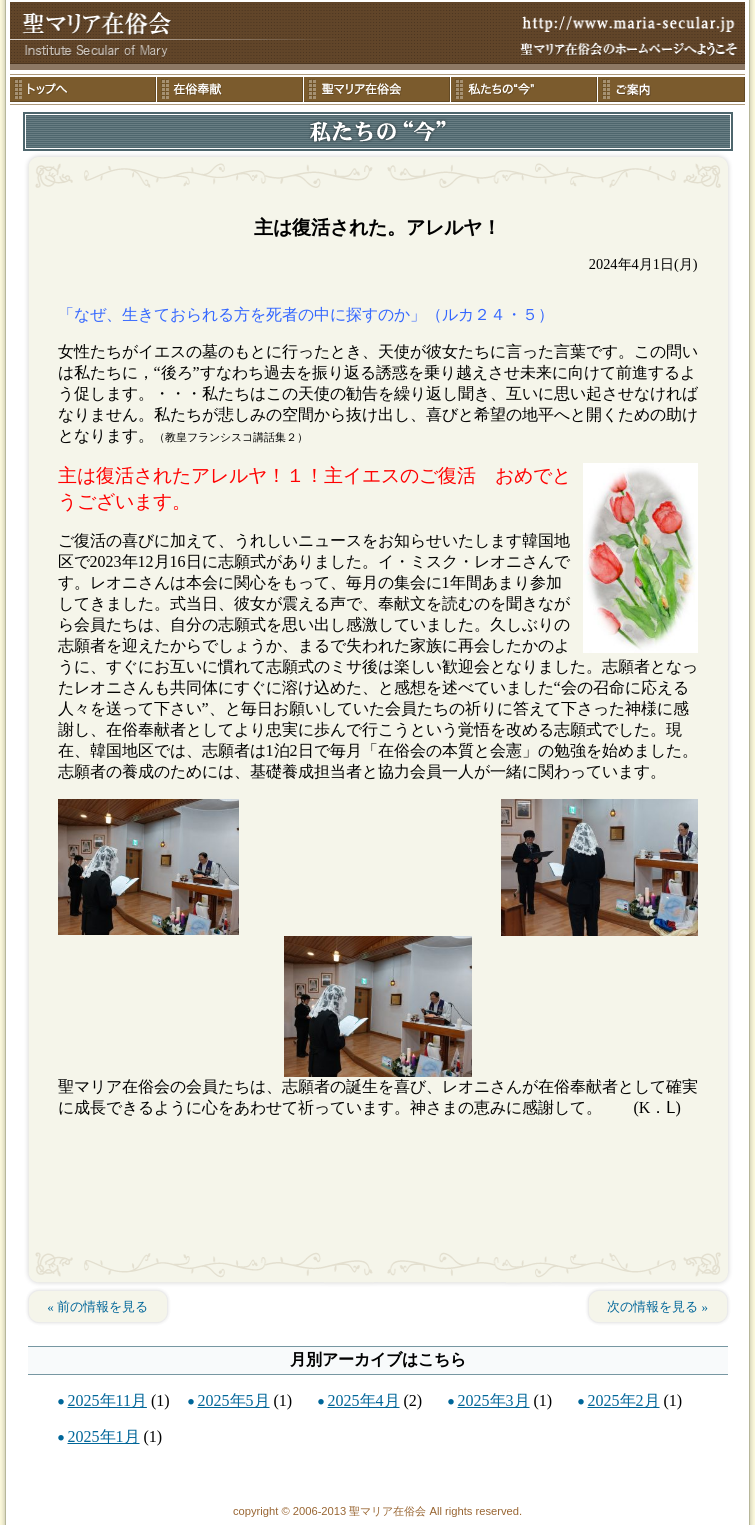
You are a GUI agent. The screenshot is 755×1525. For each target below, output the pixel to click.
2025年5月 (234, 1400)
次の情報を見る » (657, 1306)
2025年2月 (624, 1400)
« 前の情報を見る (97, 1306)
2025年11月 (107, 1400)
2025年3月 (494, 1400)
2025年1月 (104, 1436)
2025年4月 (364, 1400)
